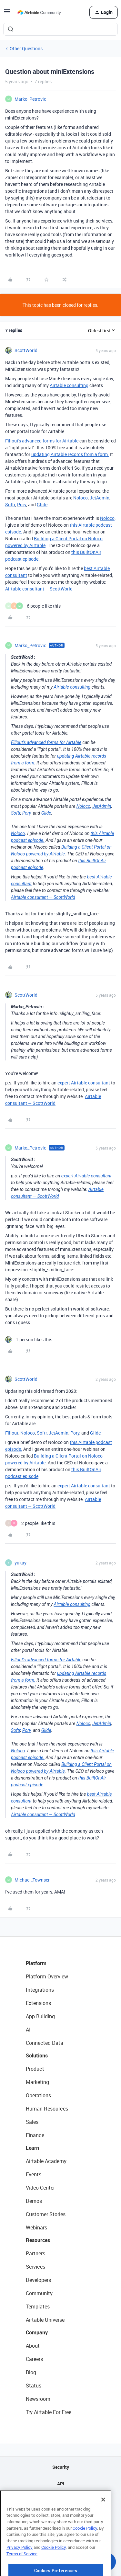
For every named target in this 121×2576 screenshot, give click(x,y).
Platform (36, 1963)
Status (33, 2385)
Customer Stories (46, 2214)
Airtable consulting (69, 385)
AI (28, 2029)
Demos (34, 2200)
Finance (35, 2135)
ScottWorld (26, 350)
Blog (31, 2372)
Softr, (42, 1433)
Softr (10, 504)
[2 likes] (30, 1523)
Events (33, 2174)
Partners (35, 2253)
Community (39, 2293)
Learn (32, 2147)
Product (35, 2068)
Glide (42, 504)
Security (60, 2467)
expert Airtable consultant (83, 1083)
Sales (32, 2121)
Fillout (11, 1433)
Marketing (37, 2082)
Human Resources (47, 2108)
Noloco (80, 498)
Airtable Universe (45, 2319)
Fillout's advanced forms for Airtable (41, 441)
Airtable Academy (46, 2161)
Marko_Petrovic (30, 99)
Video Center (40, 2187)
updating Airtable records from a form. (70, 454)
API (60, 2483)
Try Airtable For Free (48, 2412)
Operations (38, 2095)
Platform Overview (47, 1976)
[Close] (103, 2525)
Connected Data (44, 2042)
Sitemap (60, 2500)
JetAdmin (99, 498)
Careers (34, 2359)
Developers (38, 2280)
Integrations (40, 1989)
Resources (38, 2240)
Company (37, 2332)
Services (35, 2266)
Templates (38, 2306)
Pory (21, 504)
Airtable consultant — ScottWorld (39, 589)
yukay (20, 1563)
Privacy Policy (19, 2573)
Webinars (36, 2227)
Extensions (38, 2003)
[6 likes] (33, 605)
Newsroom (38, 2398)
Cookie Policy (85, 2554)
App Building (40, 2016)
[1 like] (28, 1339)
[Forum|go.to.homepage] (39, 12)
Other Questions (26, 48)
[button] (7, 13)
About (33, 2345)
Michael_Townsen (33, 1880)
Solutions (37, 2055)
